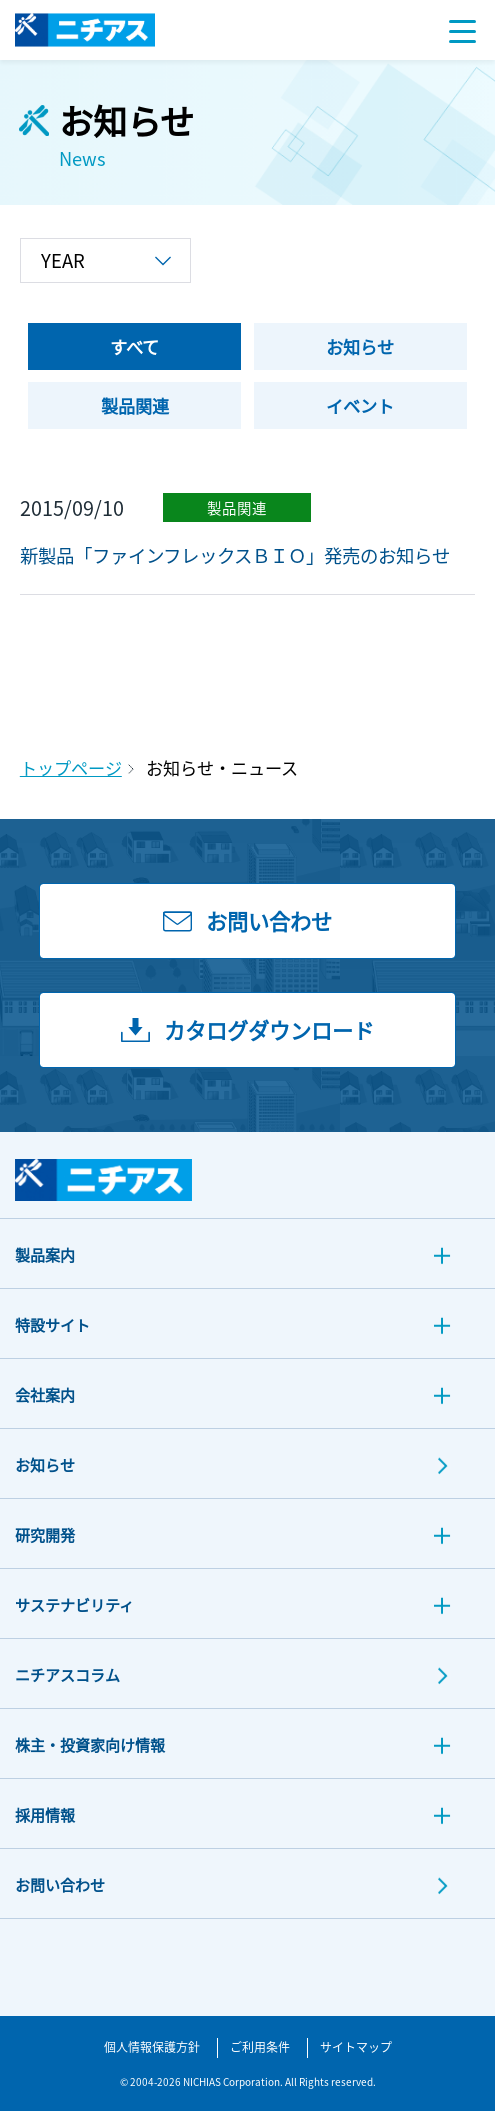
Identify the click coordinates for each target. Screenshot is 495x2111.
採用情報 (45, 1814)
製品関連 (237, 507)
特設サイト (52, 1324)
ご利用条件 (260, 2046)
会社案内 (45, 1394)
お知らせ (45, 1464)
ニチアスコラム (67, 1674)
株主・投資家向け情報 (90, 1744)
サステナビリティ (74, 1604)
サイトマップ (356, 2046)
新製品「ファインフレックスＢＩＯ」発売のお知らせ (235, 555)
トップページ (71, 767)
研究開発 (45, 1534)
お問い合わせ (60, 1884)
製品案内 (45, 1254)
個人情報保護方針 (152, 2046)
